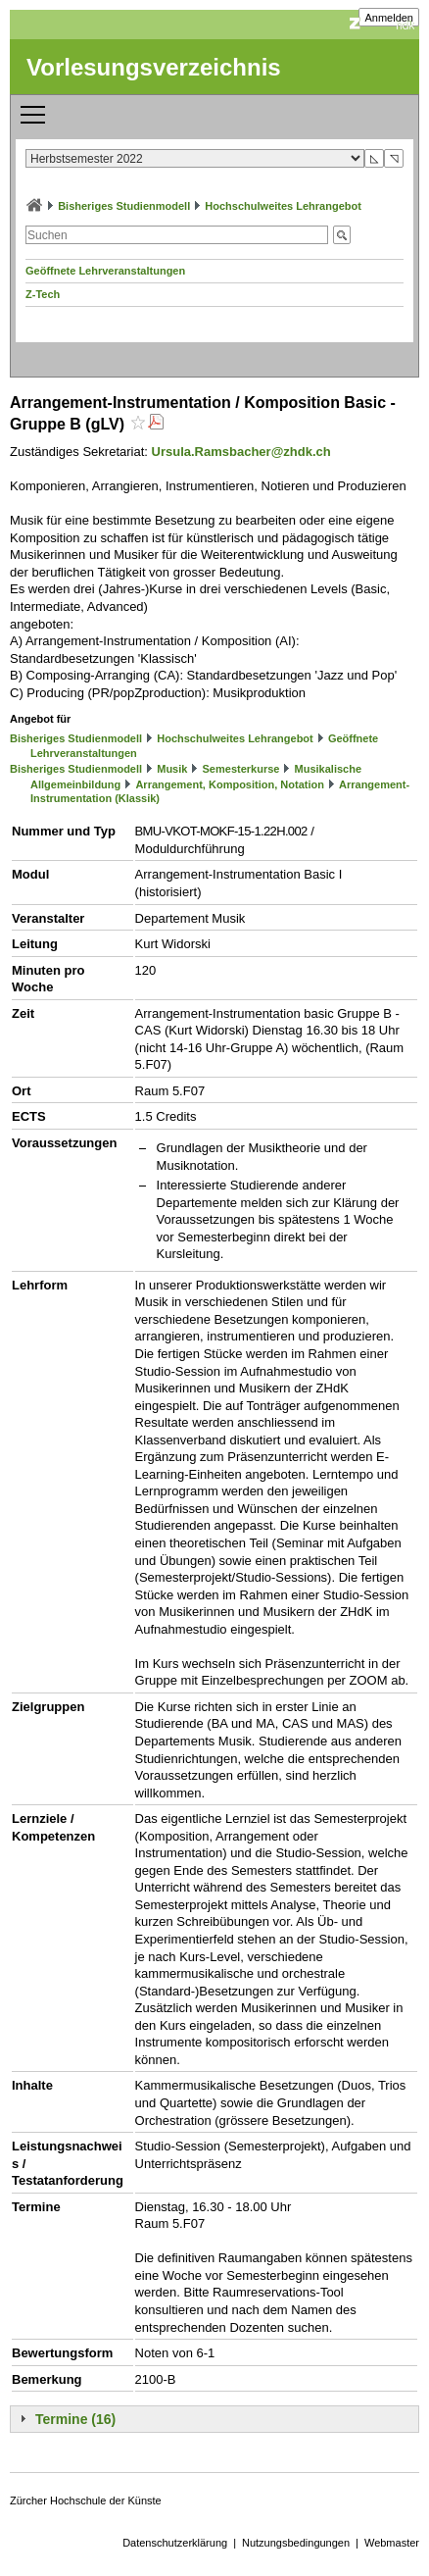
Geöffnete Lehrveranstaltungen (105, 271)
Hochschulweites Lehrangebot (283, 206)
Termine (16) (75, 2419)
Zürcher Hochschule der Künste (86, 2500)
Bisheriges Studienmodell (124, 206)
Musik (172, 769)
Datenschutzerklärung (174, 2543)
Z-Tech (42, 294)
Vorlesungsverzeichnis (153, 67)
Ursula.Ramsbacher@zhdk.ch (241, 451)
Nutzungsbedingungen (296, 2543)
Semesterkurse (241, 769)
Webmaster (391, 2543)
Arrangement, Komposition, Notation (229, 784)
